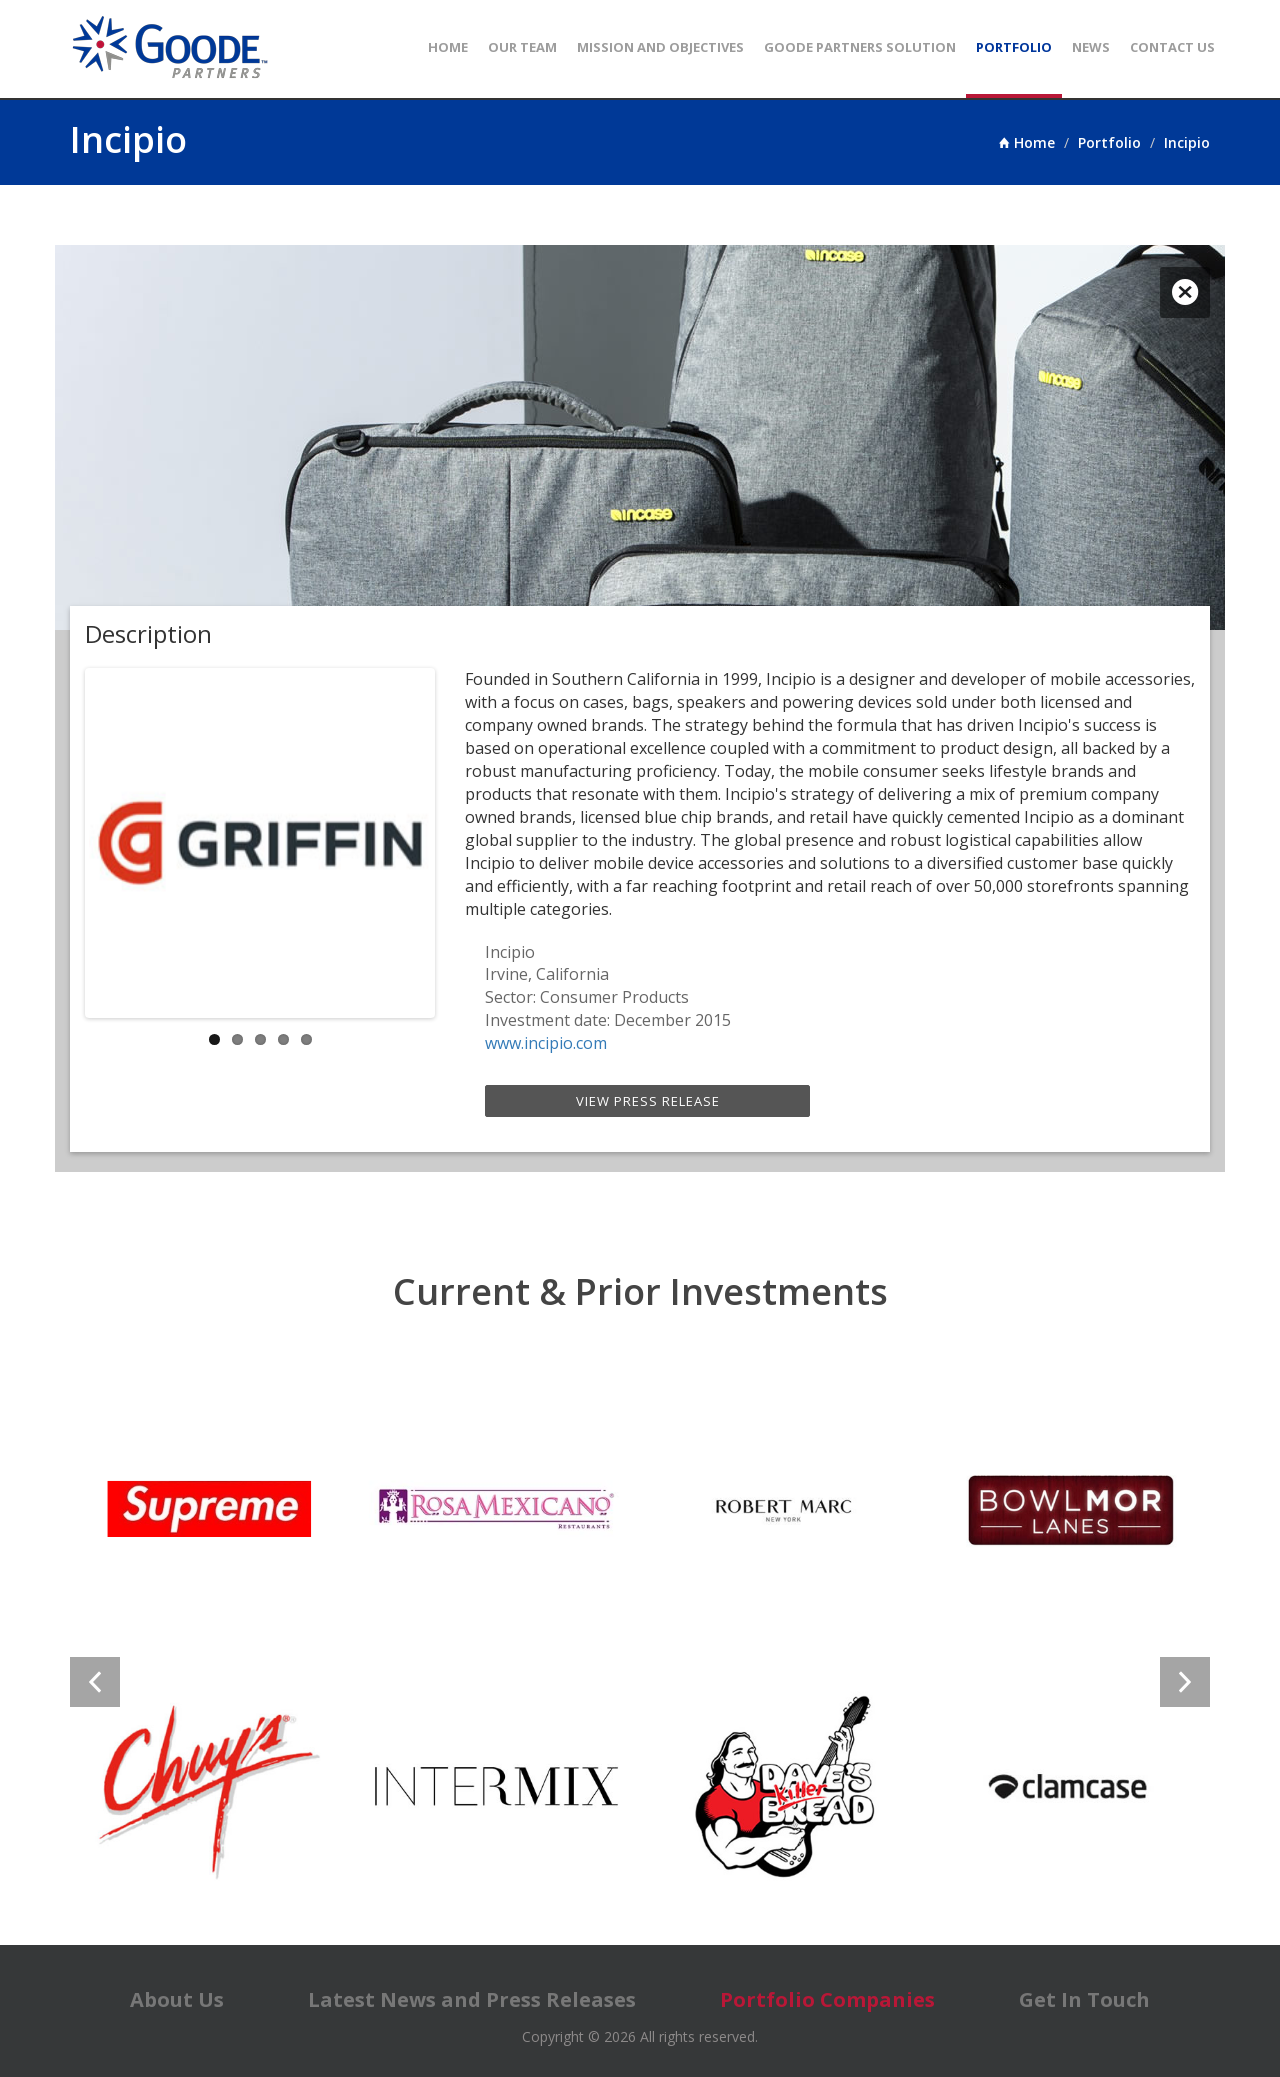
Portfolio (1014, 47)
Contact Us (1172, 47)
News (1091, 47)
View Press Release (648, 1101)
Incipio (1187, 142)
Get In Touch (1084, 1999)
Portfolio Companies (827, 1999)
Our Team (522, 47)
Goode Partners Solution (860, 47)
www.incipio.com (546, 1043)
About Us (177, 1999)
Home (448, 47)
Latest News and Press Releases (472, 1999)
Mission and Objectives (660, 47)
